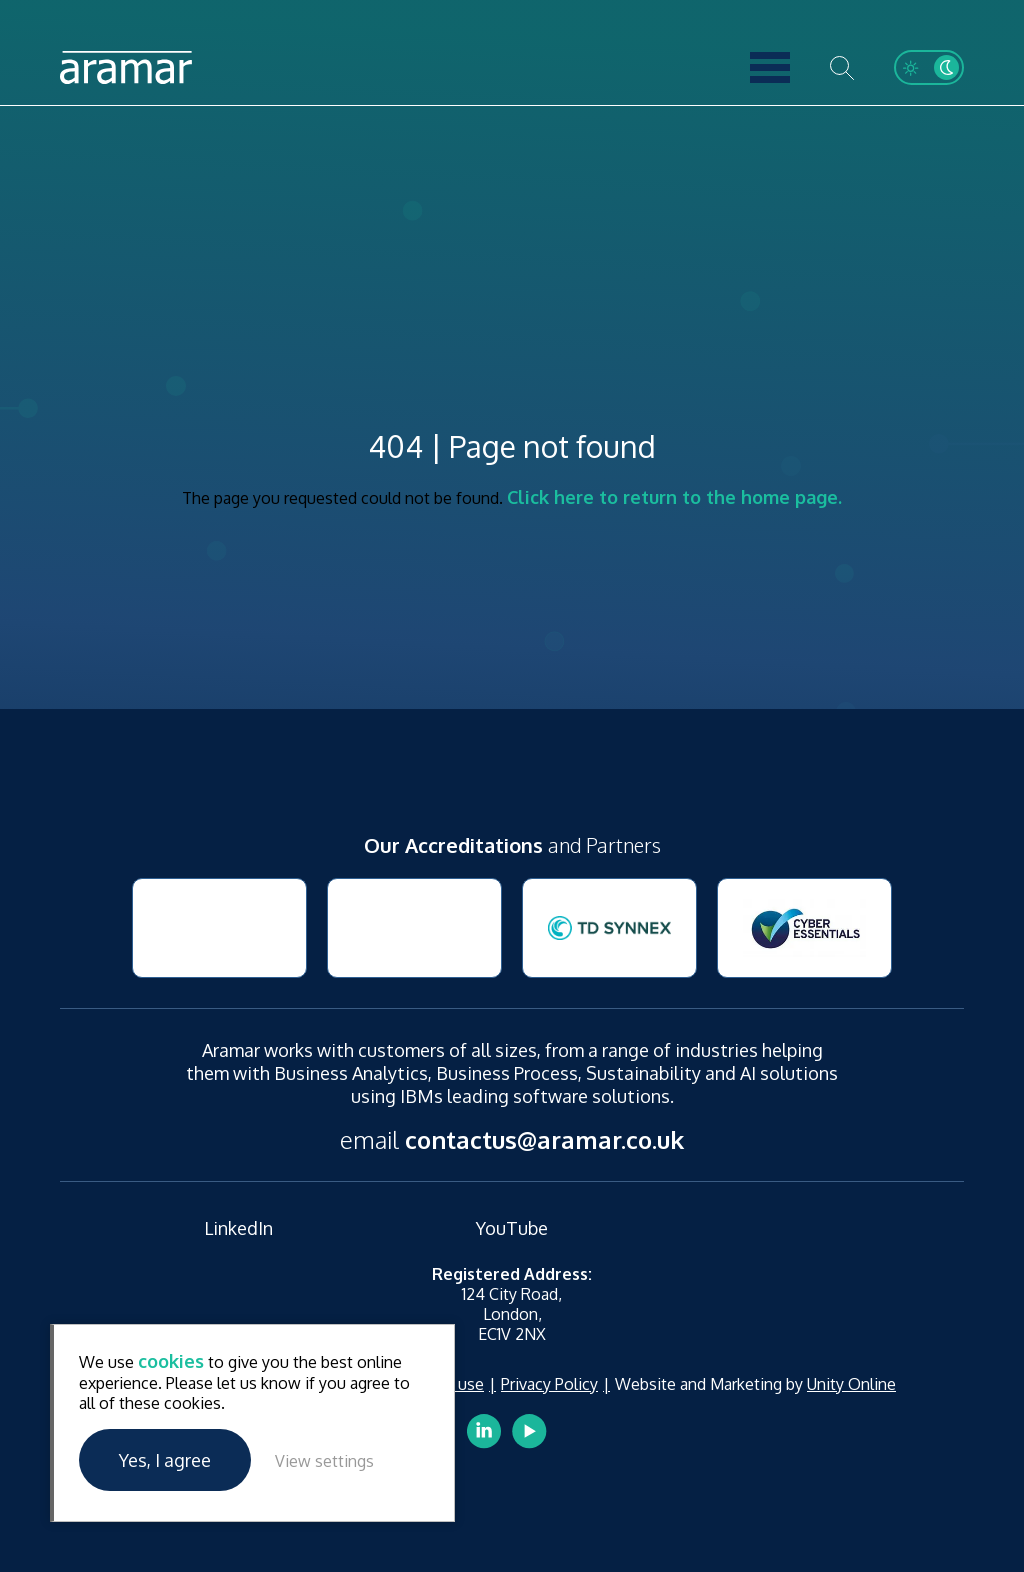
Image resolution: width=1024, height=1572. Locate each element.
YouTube (512, 1228)
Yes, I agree (165, 1460)
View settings (324, 1461)
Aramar (126, 67)
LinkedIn (238, 1228)
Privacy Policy (549, 1384)
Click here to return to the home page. (674, 497)
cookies (171, 1361)
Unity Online (851, 1384)
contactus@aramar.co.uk (544, 1139)
